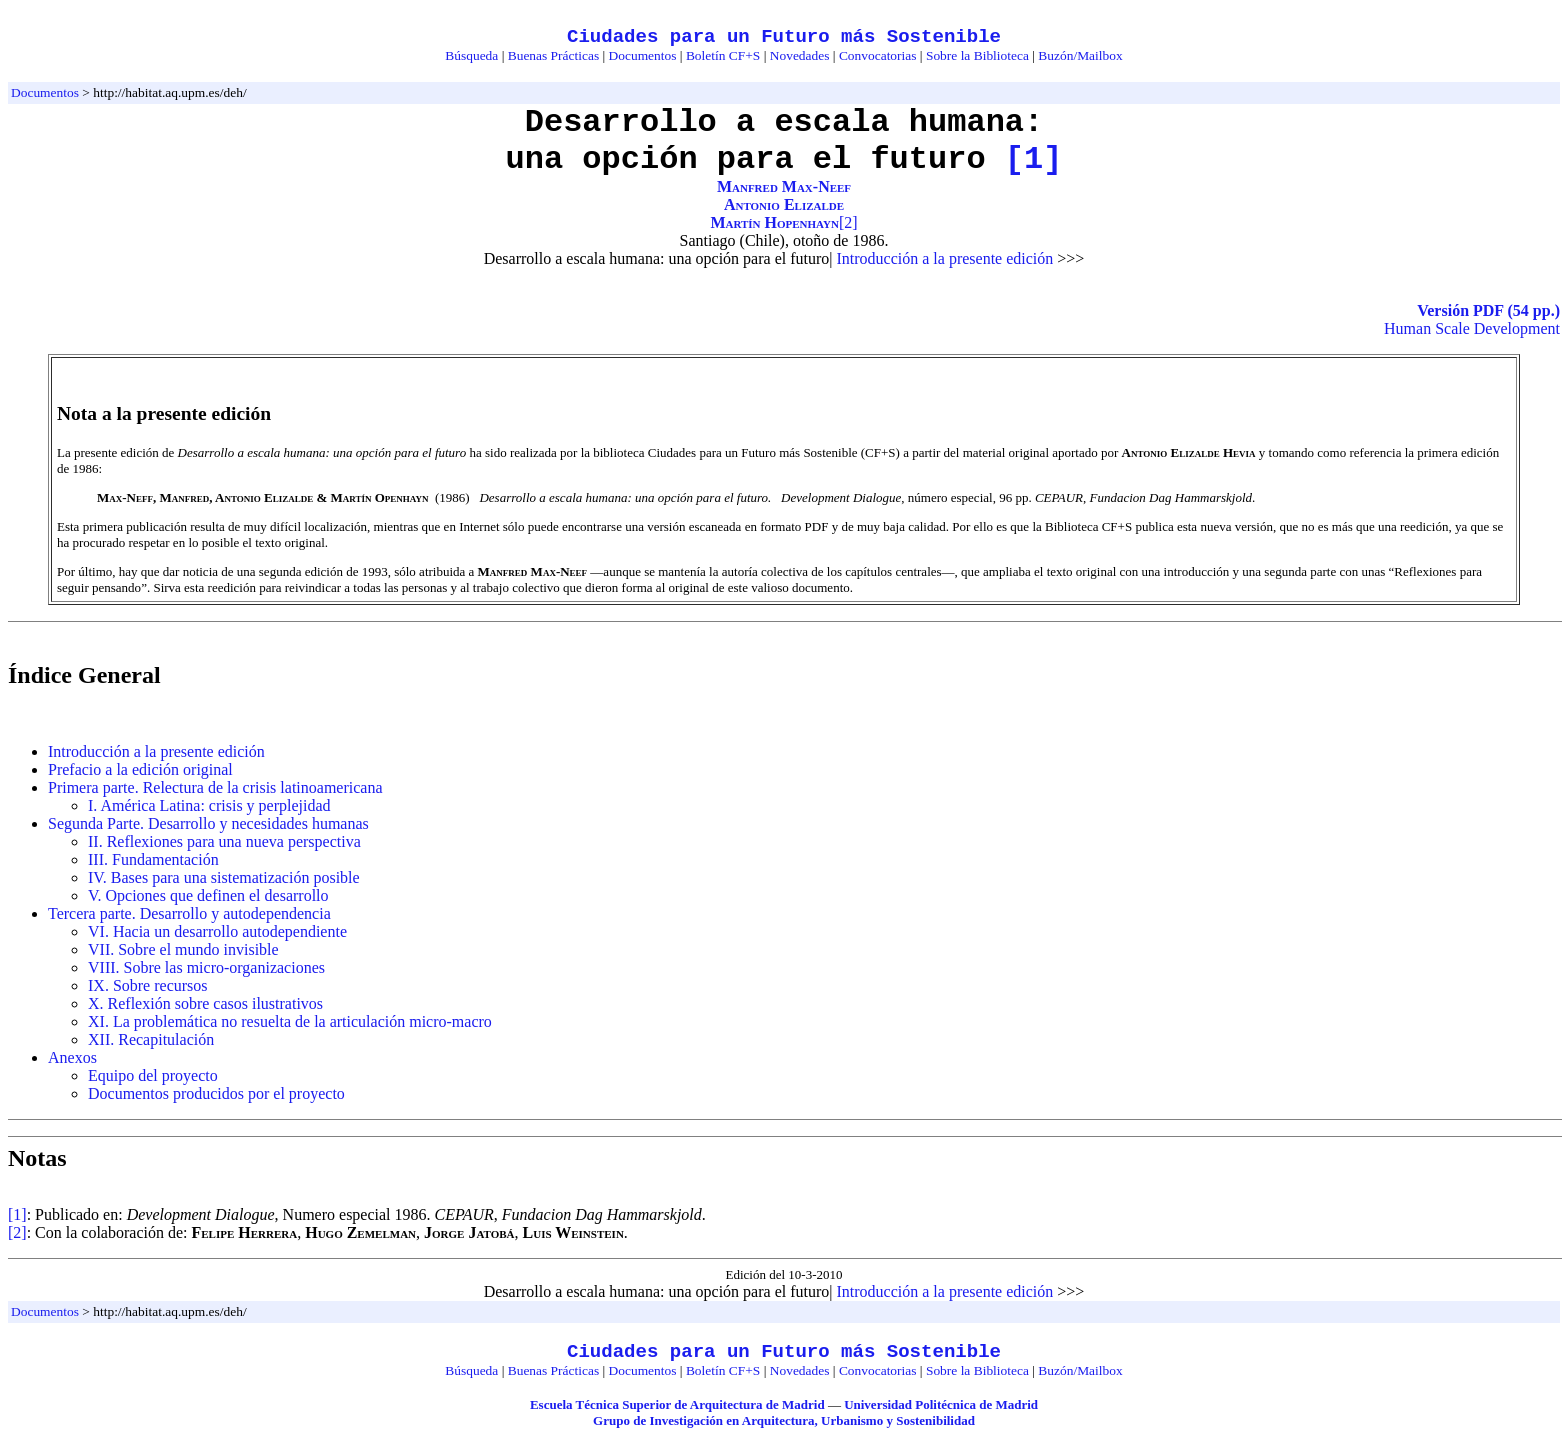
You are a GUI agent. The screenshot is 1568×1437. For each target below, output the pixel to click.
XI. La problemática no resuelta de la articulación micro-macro (290, 1021)
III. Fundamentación (153, 859)
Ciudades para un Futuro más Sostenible (784, 37)
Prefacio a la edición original (140, 769)
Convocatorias (878, 55)
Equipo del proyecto (153, 1075)
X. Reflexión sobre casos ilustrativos (205, 1003)
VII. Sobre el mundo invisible (183, 949)
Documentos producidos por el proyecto (216, 1093)
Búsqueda (471, 55)
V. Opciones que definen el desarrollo (208, 895)
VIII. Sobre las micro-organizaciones (206, 967)
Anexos (72, 1057)
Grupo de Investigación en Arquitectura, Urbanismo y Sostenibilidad (784, 1420)
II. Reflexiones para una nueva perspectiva (224, 841)
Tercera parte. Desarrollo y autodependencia (189, 913)
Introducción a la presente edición (944, 258)
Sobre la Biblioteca (977, 55)
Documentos (643, 55)
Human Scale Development (1472, 328)
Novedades (800, 55)
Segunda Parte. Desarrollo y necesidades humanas (208, 823)
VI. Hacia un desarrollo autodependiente (217, 931)
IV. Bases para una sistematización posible (224, 877)
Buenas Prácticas (553, 55)
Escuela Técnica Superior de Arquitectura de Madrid (677, 1404)
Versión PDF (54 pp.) (1488, 310)
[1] (1034, 159)
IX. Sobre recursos (148, 985)
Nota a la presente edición (164, 413)
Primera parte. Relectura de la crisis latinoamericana (215, 787)
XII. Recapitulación (151, 1039)
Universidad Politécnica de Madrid (941, 1404)
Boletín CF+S (723, 55)
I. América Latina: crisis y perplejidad (209, 805)
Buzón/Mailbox (1080, 55)
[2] (848, 222)
